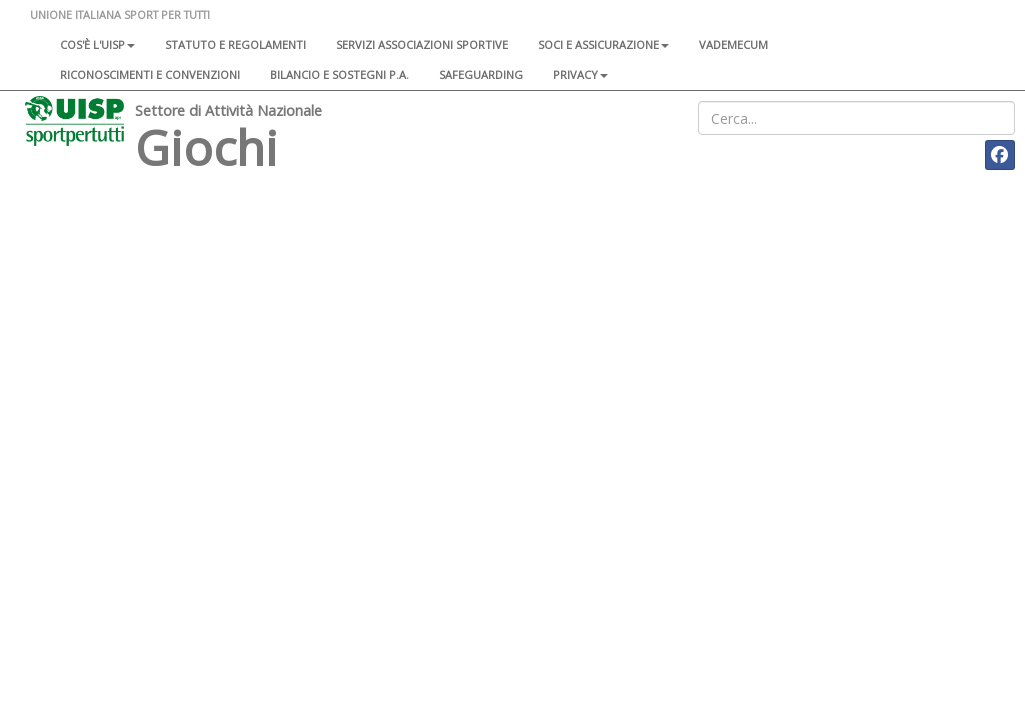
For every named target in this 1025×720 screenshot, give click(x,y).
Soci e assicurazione (603, 44)
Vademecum (733, 44)
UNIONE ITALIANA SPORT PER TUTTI (120, 14)
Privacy (580, 74)
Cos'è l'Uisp (97, 44)
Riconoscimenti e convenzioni (150, 74)
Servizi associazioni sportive (422, 44)
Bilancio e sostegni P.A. (339, 74)
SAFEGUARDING (481, 74)
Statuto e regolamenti (235, 44)
